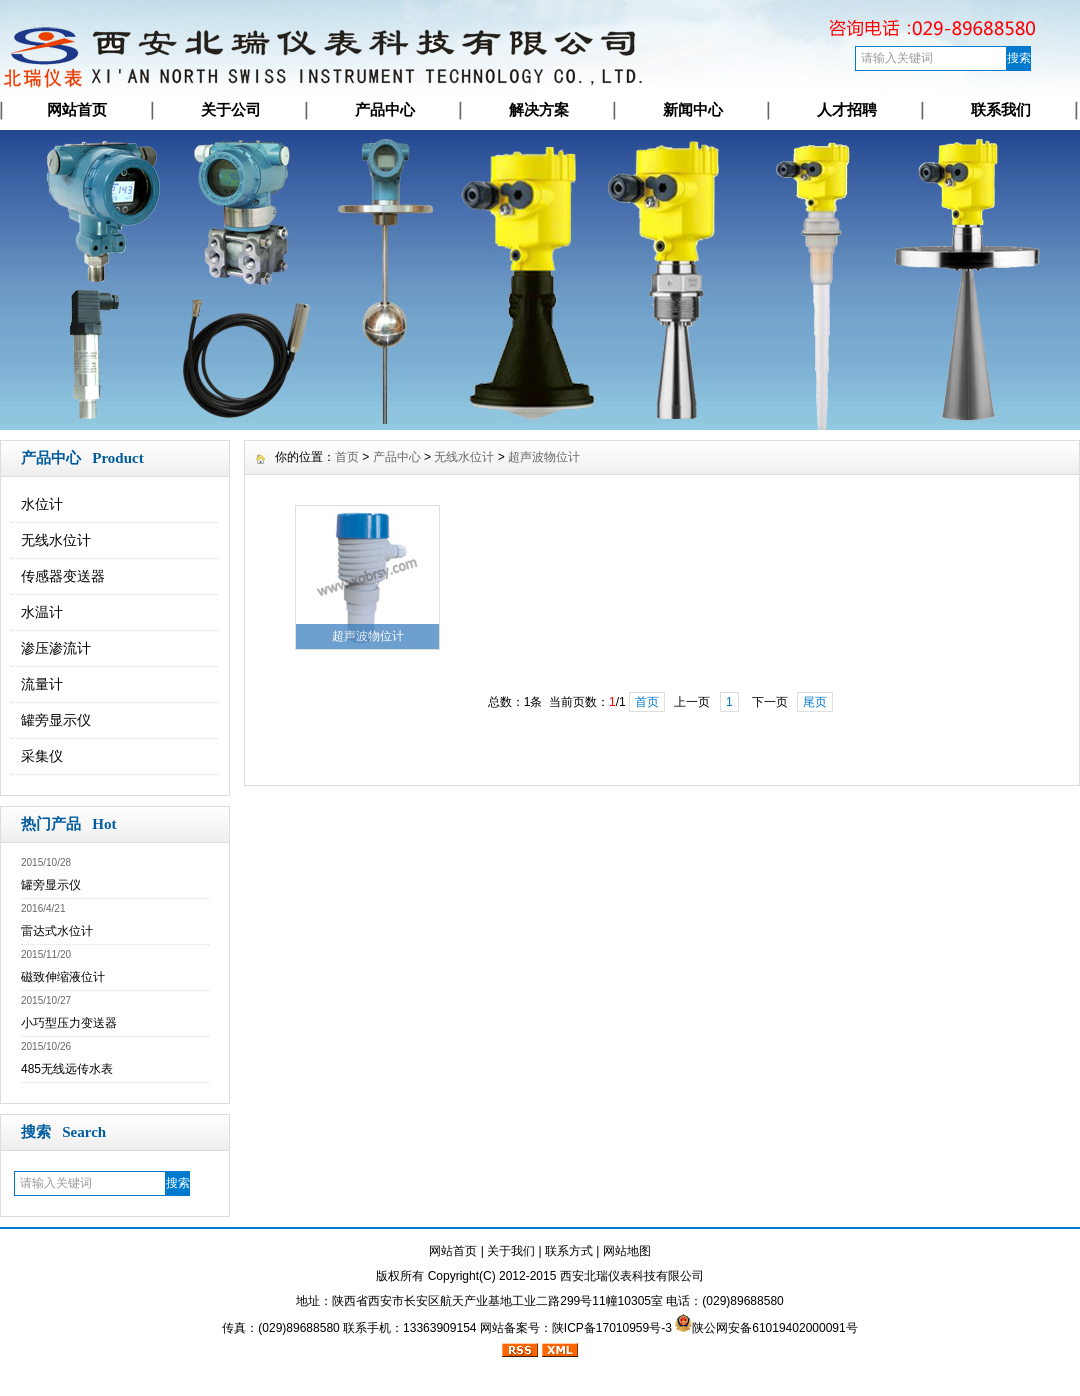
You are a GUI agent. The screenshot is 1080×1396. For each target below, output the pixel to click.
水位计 (42, 504)
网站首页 (77, 109)
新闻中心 (693, 109)
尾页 (815, 702)
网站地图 (627, 1251)
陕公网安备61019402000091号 (774, 1328)
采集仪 (42, 756)
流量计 (42, 684)
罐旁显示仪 (56, 720)
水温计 (42, 612)
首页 (347, 457)
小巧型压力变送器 (69, 1023)
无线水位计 (56, 540)
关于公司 (231, 109)
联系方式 (569, 1251)
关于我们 (511, 1251)
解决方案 (539, 109)
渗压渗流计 (56, 648)
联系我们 (1001, 109)
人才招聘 (847, 109)
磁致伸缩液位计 (63, 977)
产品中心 (385, 109)
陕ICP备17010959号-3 (612, 1328)
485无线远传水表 (67, 1069)
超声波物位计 (544, 457)
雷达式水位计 (57, 931)
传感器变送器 (63, 576)
